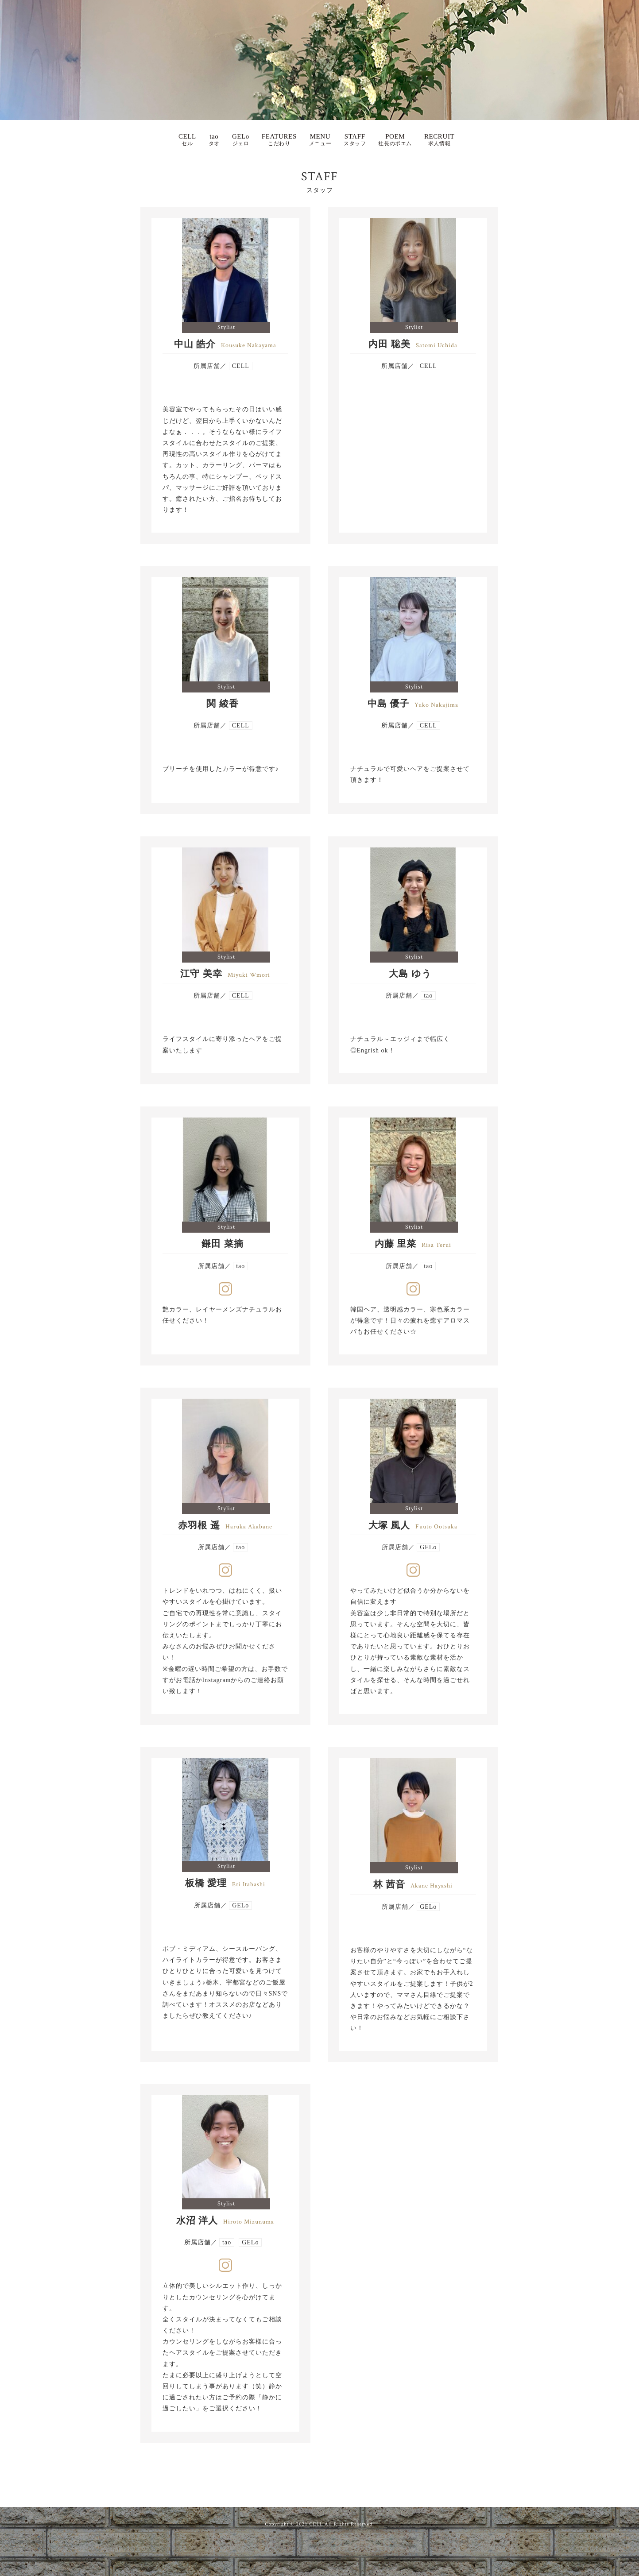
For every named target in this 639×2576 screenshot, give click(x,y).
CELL (187, 140)
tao (214, 140)
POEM (395, 140)
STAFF (355, 140)
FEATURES (279, 140)
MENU (320, 140)
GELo (240, 140)
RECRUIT (439, 140)
